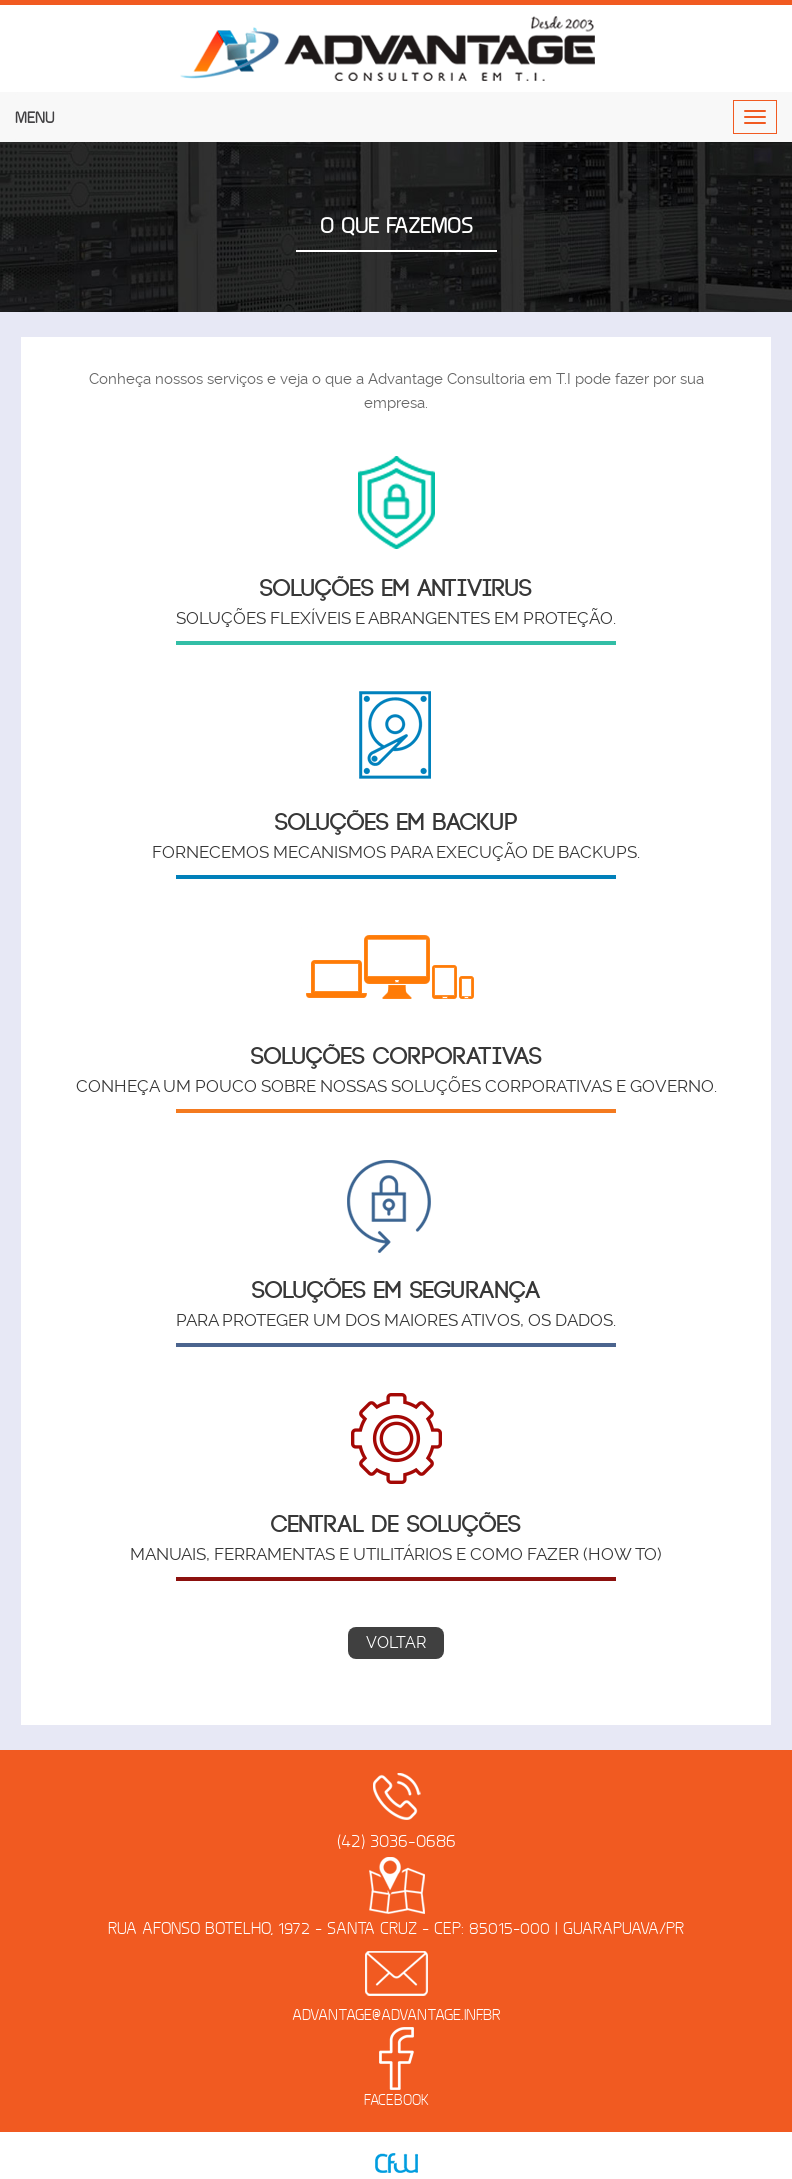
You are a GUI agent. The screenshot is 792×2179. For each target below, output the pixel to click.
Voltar (396, 1642)
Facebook (396, 2100)
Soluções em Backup (396, 823)
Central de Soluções (396, 1525)
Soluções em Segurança (396, 1291)
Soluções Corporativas (396, 1057)
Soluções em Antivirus (396, 589)
